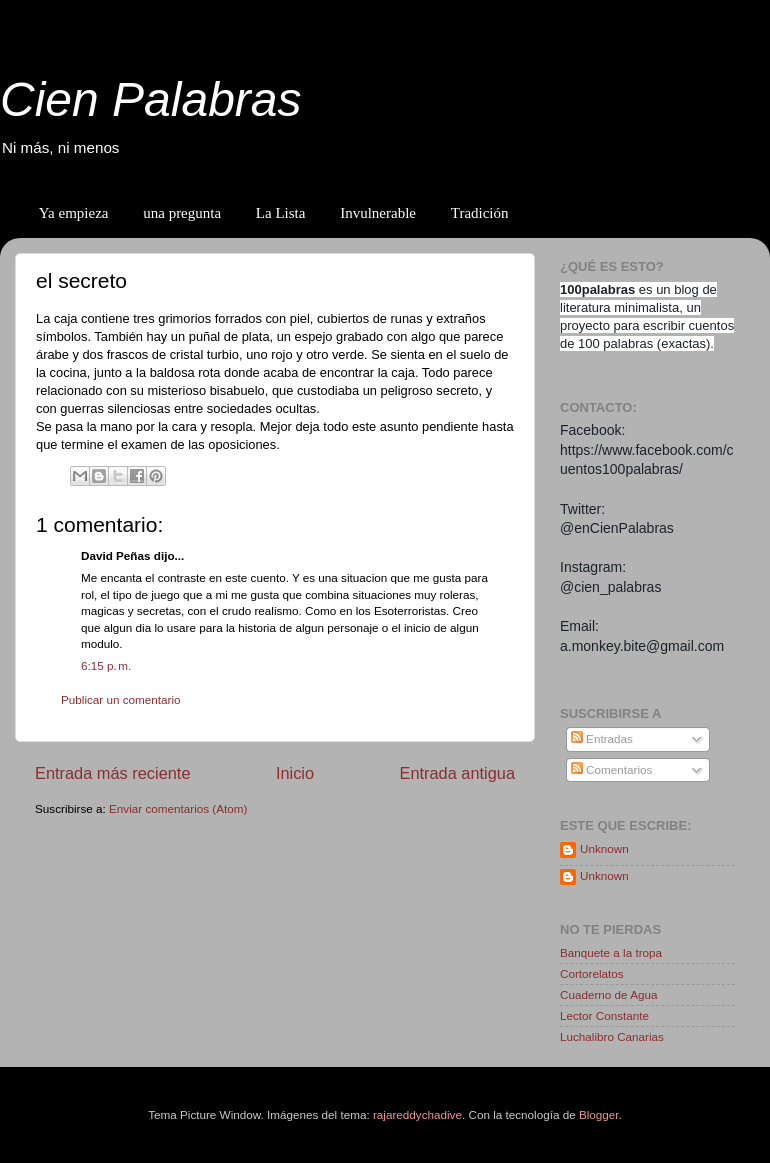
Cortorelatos (592, 973)
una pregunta (182, 213)
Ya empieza (74, 213)
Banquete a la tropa (611, 952)
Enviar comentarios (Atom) (178, 808)
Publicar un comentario (121, 699)
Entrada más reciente (113, 773)
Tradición (480, 213)
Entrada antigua (457, 773)
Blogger (599, 1114)
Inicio (295, 773)
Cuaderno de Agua (608, 994)
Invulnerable (378, 213)
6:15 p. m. (106, 665)
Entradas (602, 738)
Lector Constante (604, 1015)
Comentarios (612, 769)
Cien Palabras (151, 99)
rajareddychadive (417, 1114)
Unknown (604, 848)
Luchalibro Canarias (612, 1036)
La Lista (281, 213)
